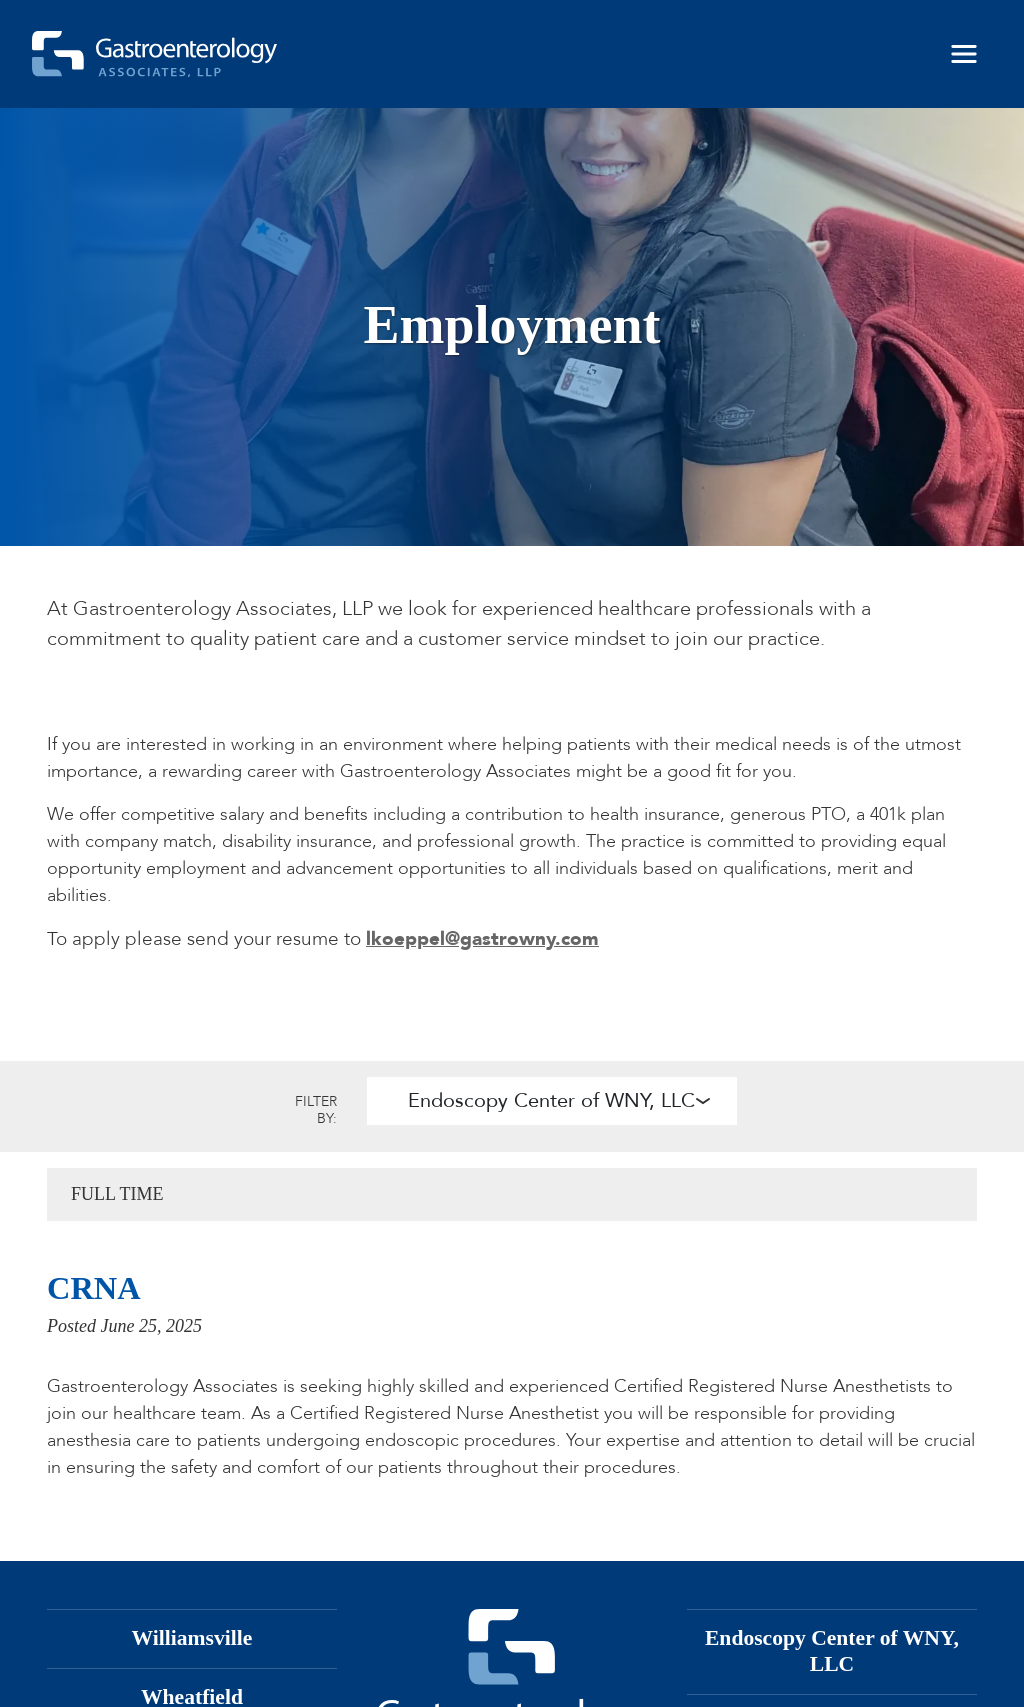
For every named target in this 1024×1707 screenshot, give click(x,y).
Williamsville (192, 1638)
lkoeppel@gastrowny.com (482, 939)
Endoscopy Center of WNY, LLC (551, 1100)
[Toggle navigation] (964, 54)
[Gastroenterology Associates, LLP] (154, 54)
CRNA (94, 1288)
